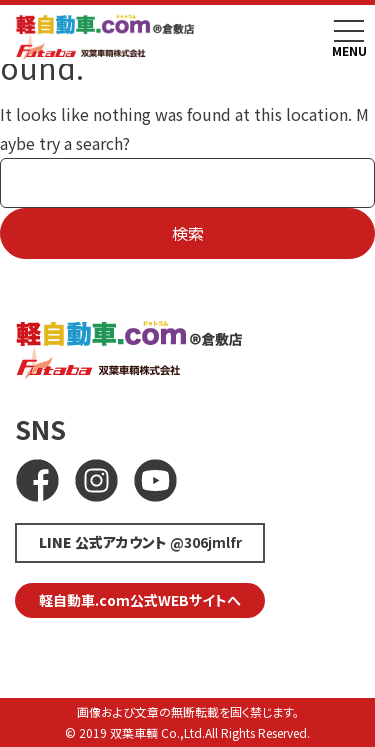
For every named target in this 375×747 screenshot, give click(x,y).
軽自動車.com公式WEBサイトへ (140, 600)
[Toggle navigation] (349, 31)
